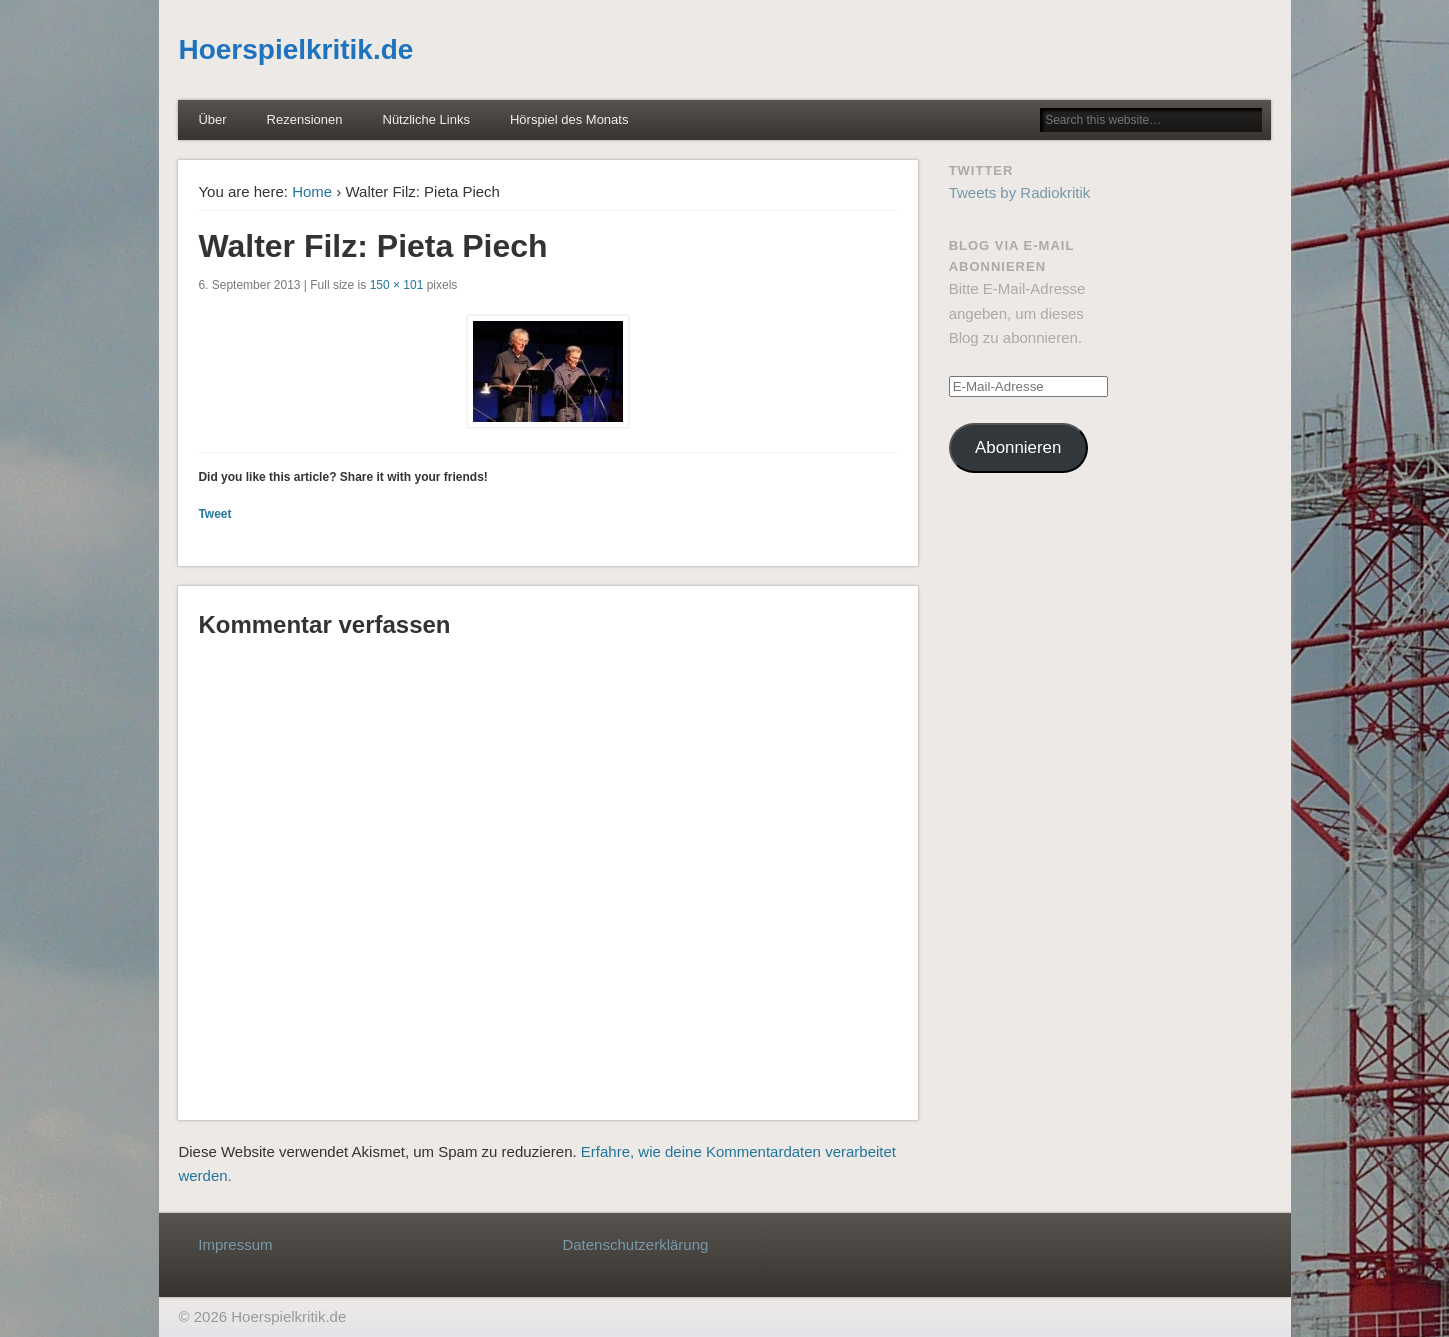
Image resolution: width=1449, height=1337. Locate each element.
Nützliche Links (426, 119)
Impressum (235, 1244)
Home (312, 191)
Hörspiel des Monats (569, 119)
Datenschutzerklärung (635, 1244)
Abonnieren (1018, 447)
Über (212, 119)
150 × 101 (397, 285)
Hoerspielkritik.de (295, 49)
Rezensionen (305, 119)
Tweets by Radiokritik (1020, 192)
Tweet (214, 514)
